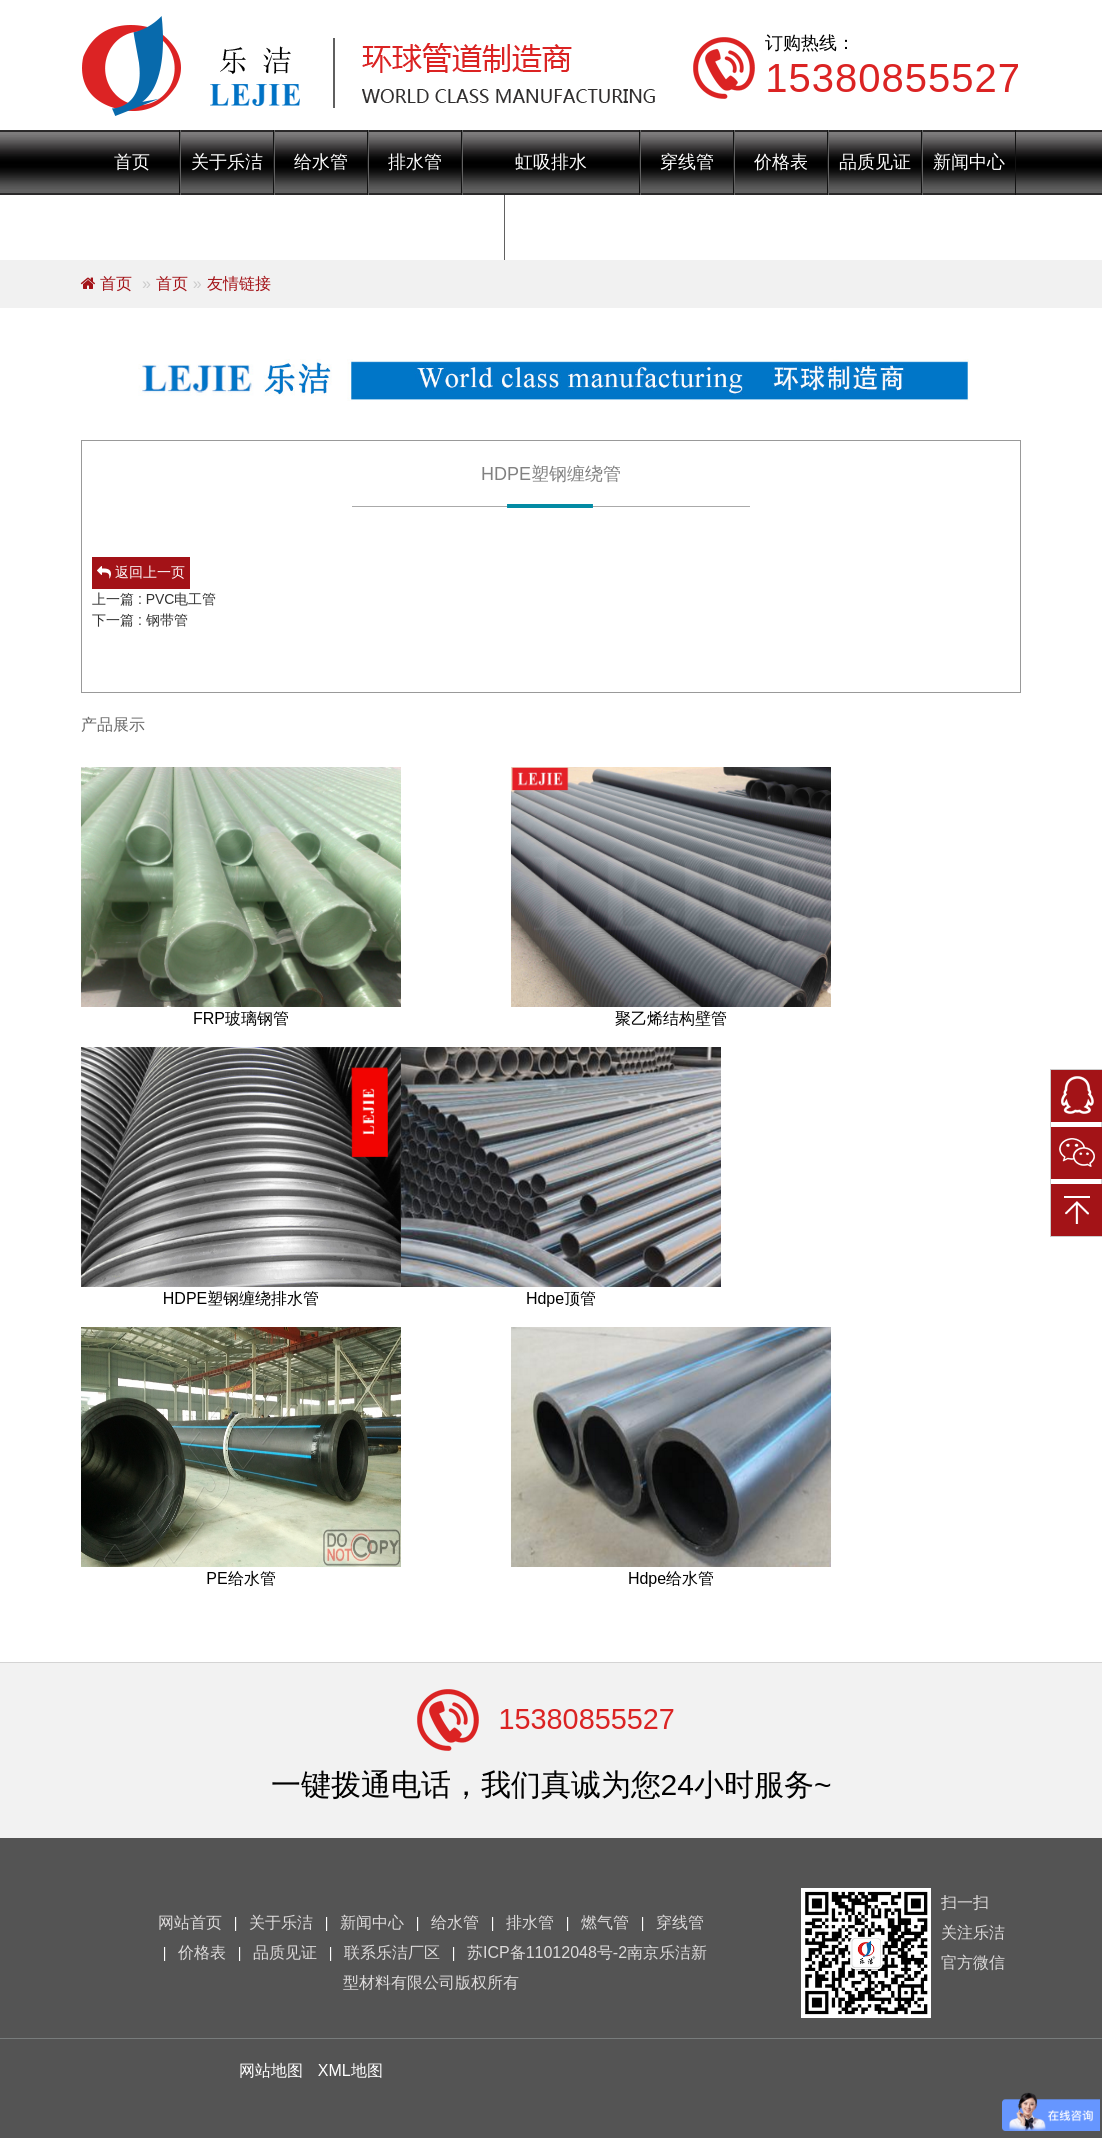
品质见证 (875, 162)
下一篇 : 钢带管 (140, 620)
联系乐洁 (552, 227)
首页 (132, 162)
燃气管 (605, 1922)
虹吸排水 (551, 162)
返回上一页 (141, 572)
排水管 (415, 162)
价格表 (781, 162)
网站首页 (190, 1922)
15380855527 (587, 1718)
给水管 (321, 162)
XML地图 (350, 2070)
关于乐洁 (227, 162)
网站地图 (271, 2070)
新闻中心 (969, 162)
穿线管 (687, 162)
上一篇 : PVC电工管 (154, 599)
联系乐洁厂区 (392, 1952)
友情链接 (239, 283)
